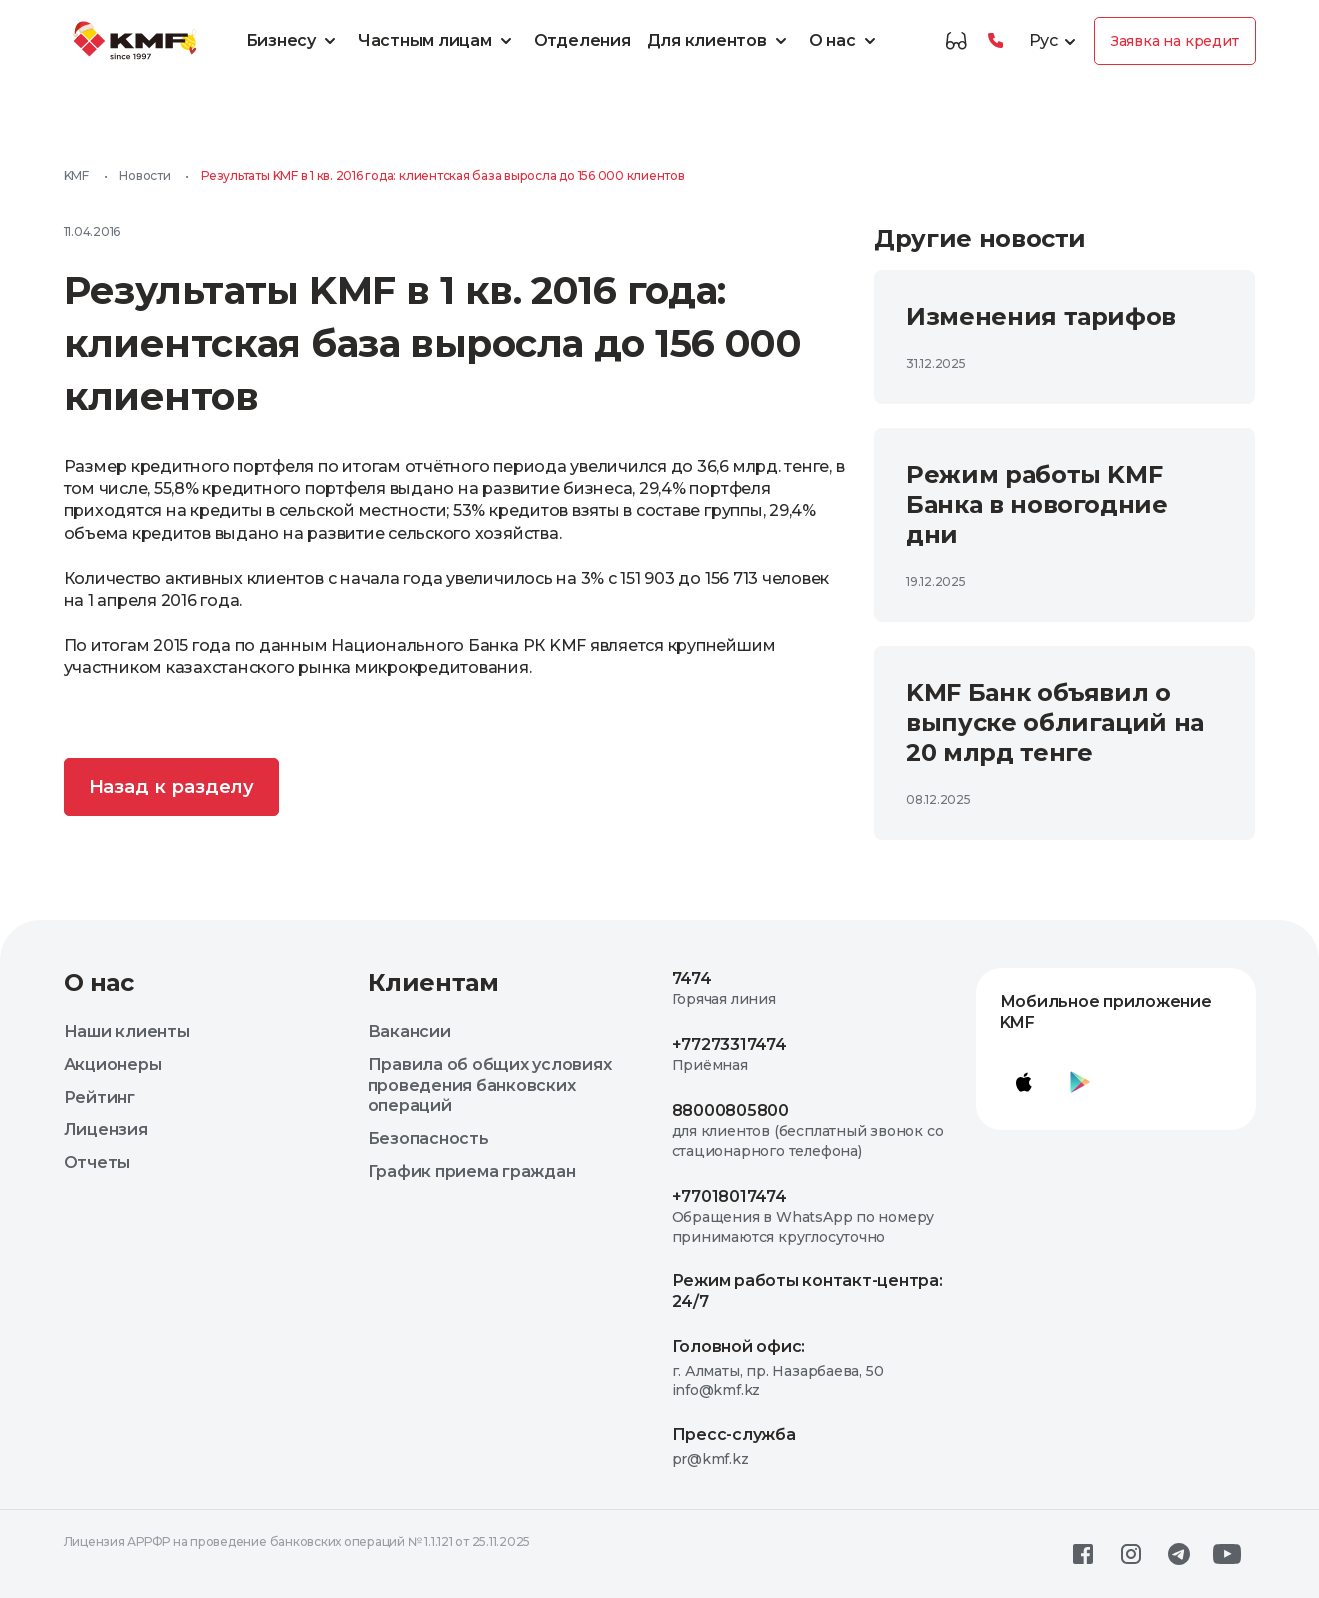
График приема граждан (472, 1171)
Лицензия (106, 1129)
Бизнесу (294, 41)
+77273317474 (729, 1044)
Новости (144, 175)
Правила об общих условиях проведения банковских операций (490, 1085)
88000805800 (730, 1110)
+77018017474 (729, 1196)
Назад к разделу (172, 787)
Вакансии (409, 1031)
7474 (692, 978)
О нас (845, 41)
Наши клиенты (127, 1031)
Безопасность (428, 1138)
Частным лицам (438, 41)
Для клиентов (720, 41)
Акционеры (113, 1064)
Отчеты (97, 1162)
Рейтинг (99, 1097)
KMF (76, 175)
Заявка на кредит (1175, 41)
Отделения (582, 40)
